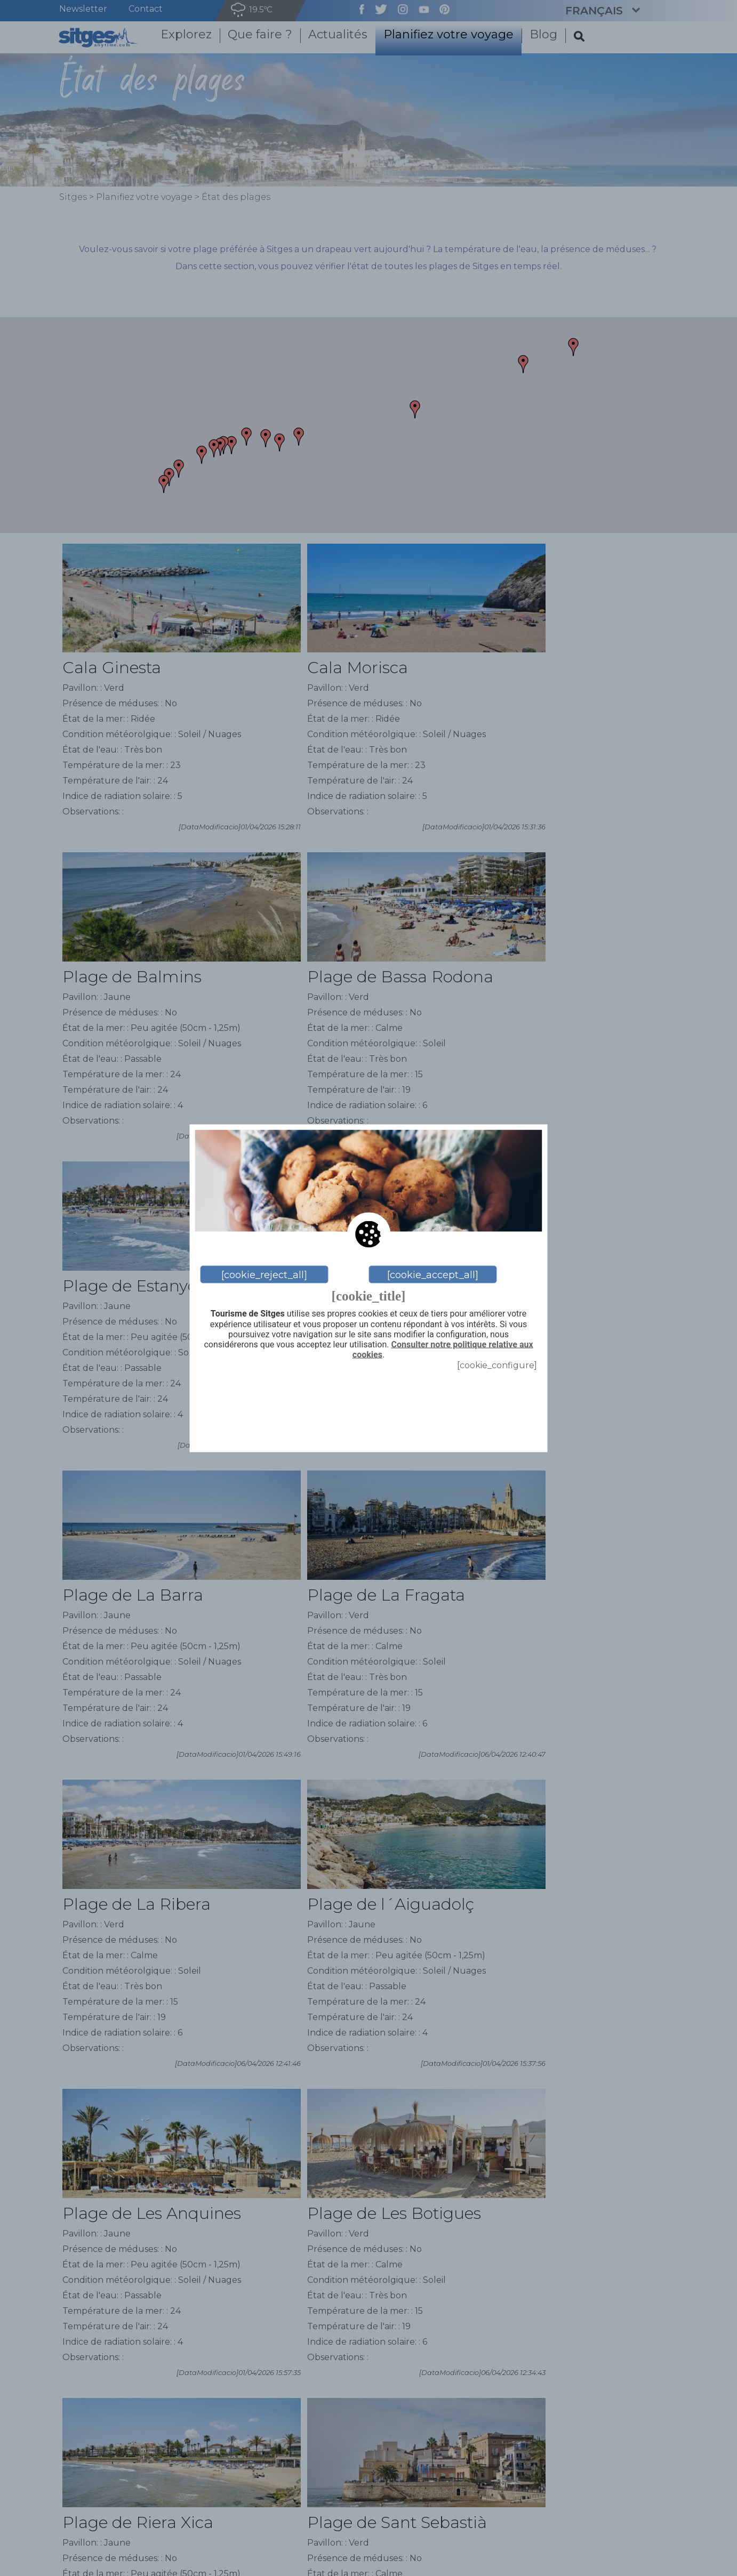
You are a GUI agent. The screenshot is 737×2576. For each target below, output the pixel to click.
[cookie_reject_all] (264, 1274)
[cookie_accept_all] (432, 1274)
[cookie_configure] (497, 1365)
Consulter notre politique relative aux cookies (443, 1349)
